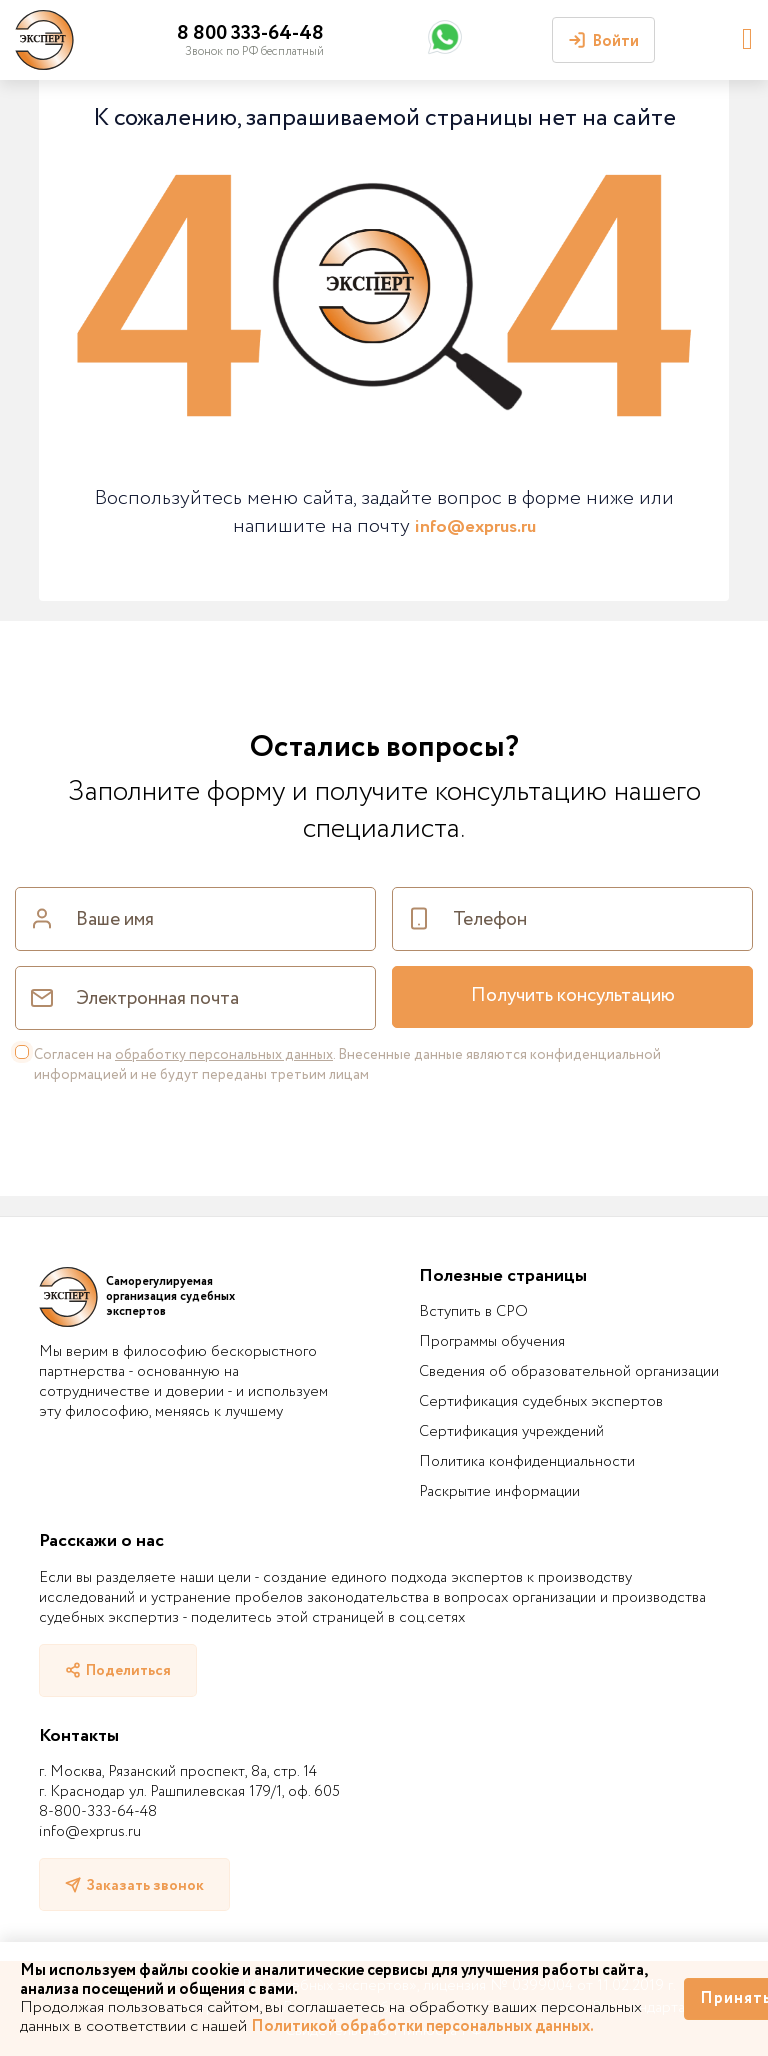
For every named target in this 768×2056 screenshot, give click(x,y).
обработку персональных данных (224, 1055)
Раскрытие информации (499, 1492)
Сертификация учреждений (511, 1432)
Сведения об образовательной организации (569, 1372)
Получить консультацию (573, 996)
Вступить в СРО (473, 1312)
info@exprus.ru (475, 527)
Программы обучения (492, 1342)
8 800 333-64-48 (250, 33)
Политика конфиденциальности (527, 1462)
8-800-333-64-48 (98, 1812)
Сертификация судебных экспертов (541, 1402)
